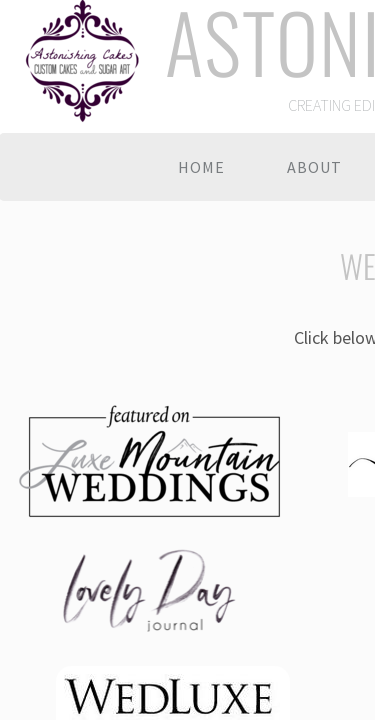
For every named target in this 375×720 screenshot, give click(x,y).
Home (201, 167)
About (314, 167)
